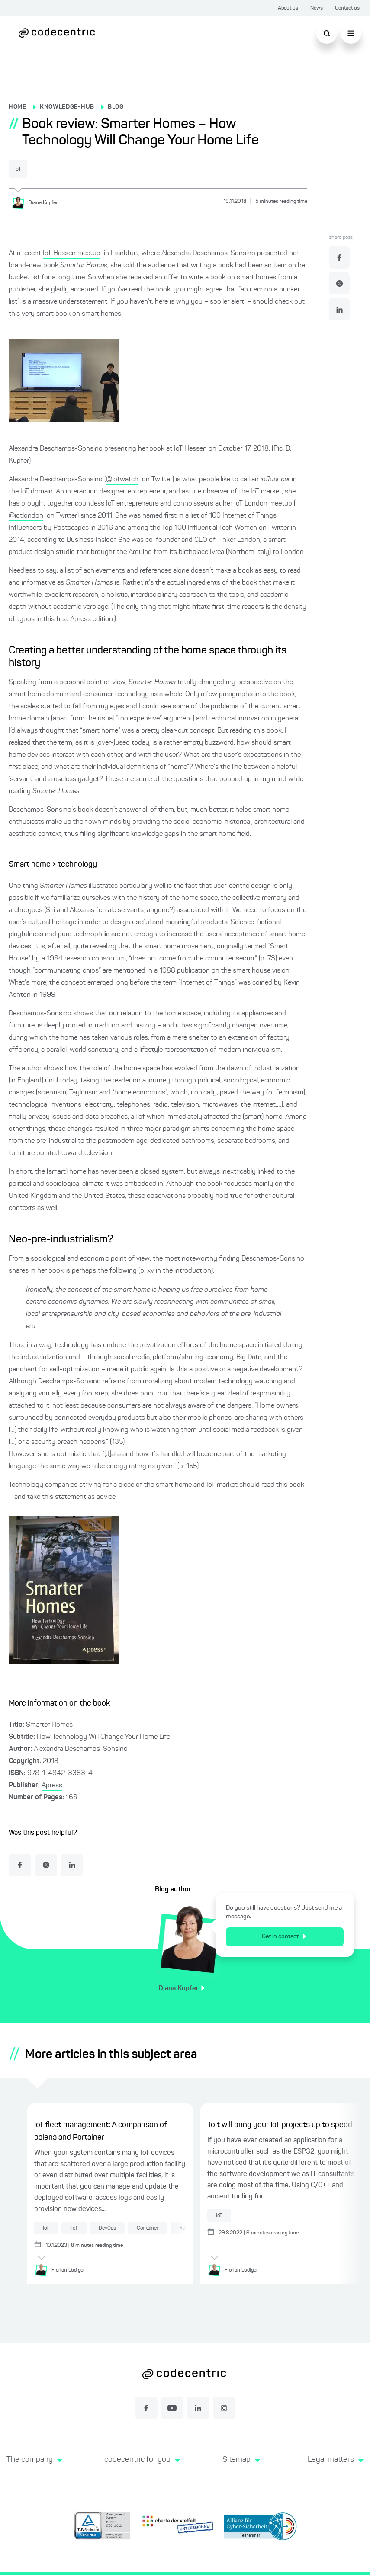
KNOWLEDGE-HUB (67, 107)
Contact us (347, 8)
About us (288, 8)
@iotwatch (122, 478)
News (316, 8)
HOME (17, 107)
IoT (24, 169)
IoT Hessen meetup (71, 252)
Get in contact (289, 1936)
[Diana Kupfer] (38, 202)
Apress (52, 1784)
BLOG (116, 107)
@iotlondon (26, 515)
